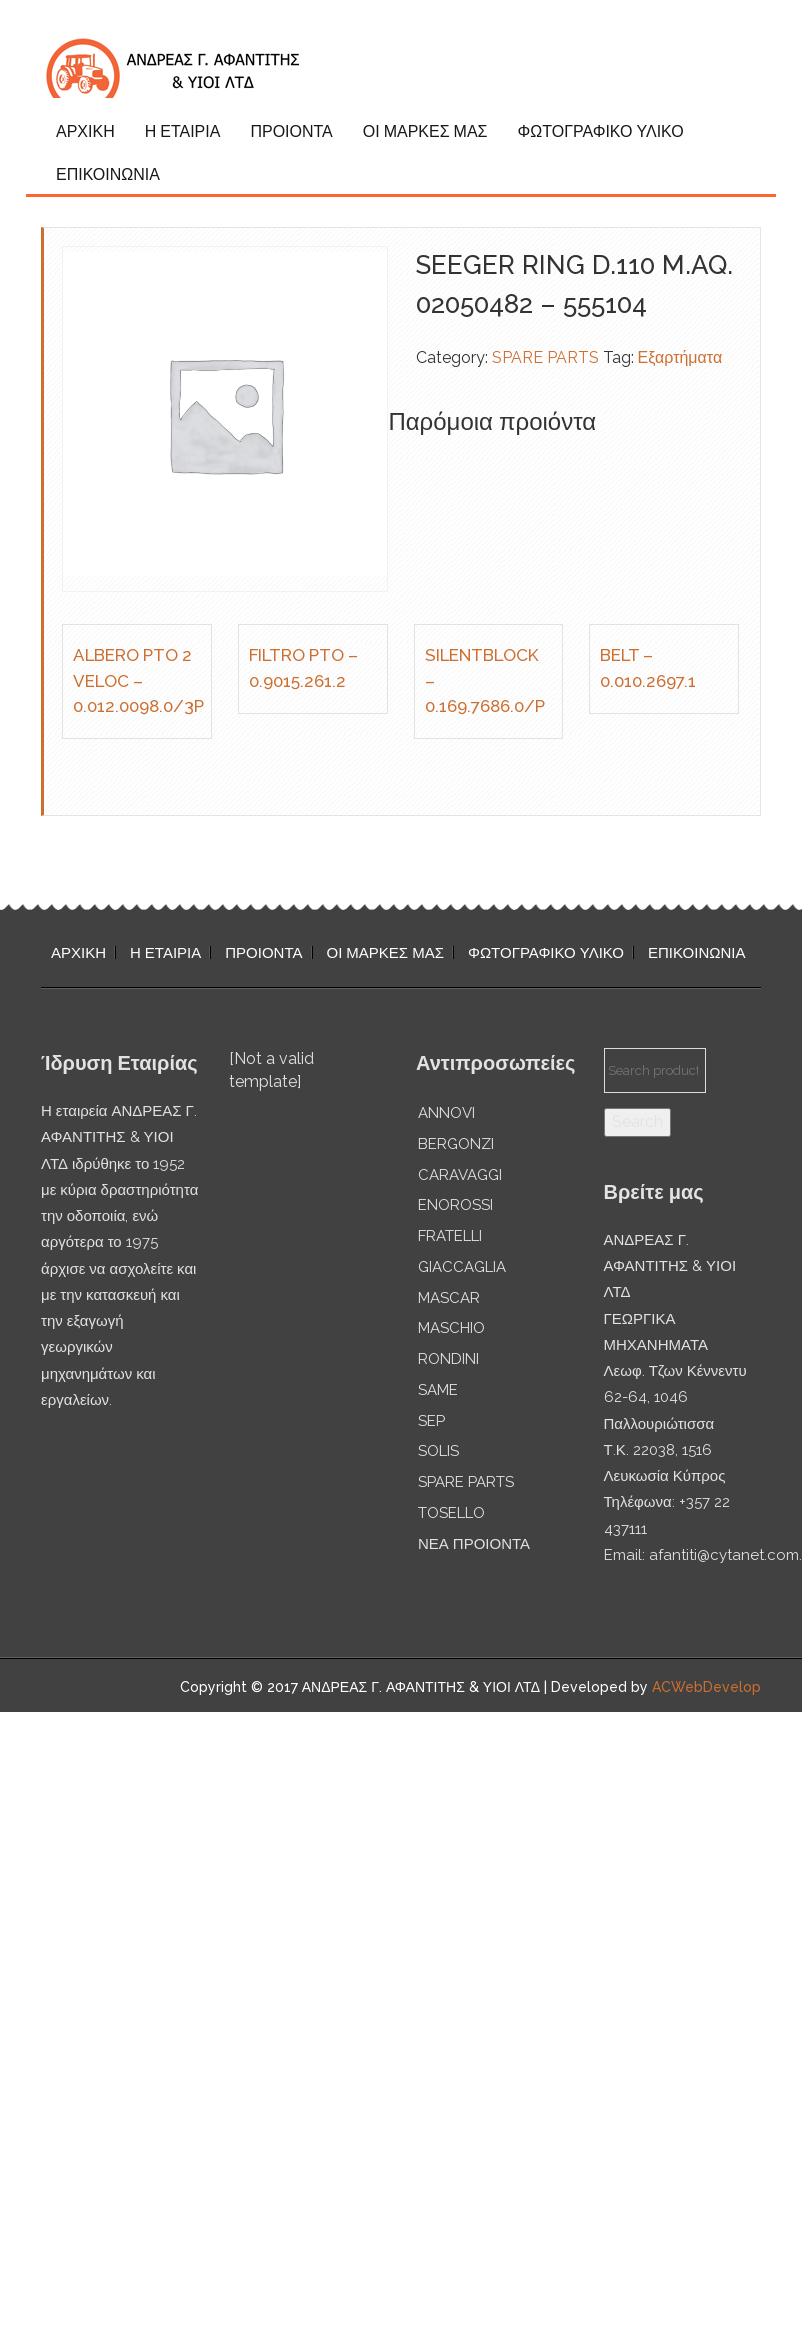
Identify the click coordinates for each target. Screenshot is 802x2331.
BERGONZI (456, 1144)
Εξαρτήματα (680, 357)
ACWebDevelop (706, 1687)
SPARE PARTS (545, 357)
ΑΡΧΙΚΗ (85, 131)
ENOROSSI (455, 1205)
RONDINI (448, 1359)
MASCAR (449, 1298)
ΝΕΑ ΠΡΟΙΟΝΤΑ (474, 1544)
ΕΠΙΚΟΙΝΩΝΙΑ (108, 174)
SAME (438, 1390)
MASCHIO (451, 1328)
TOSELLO (451, 1513)
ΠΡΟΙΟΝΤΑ (291, 131)
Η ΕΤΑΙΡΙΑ (183, 131)
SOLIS (438, 1451)
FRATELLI (450, 1236)
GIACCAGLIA (462, 1267)
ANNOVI (446, 1113)
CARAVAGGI (460, 1175)
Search (637, 1121)
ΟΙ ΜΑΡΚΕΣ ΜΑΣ (425, 131)
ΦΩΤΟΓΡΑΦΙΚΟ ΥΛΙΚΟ (600, 131)
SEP (431, 1421)
